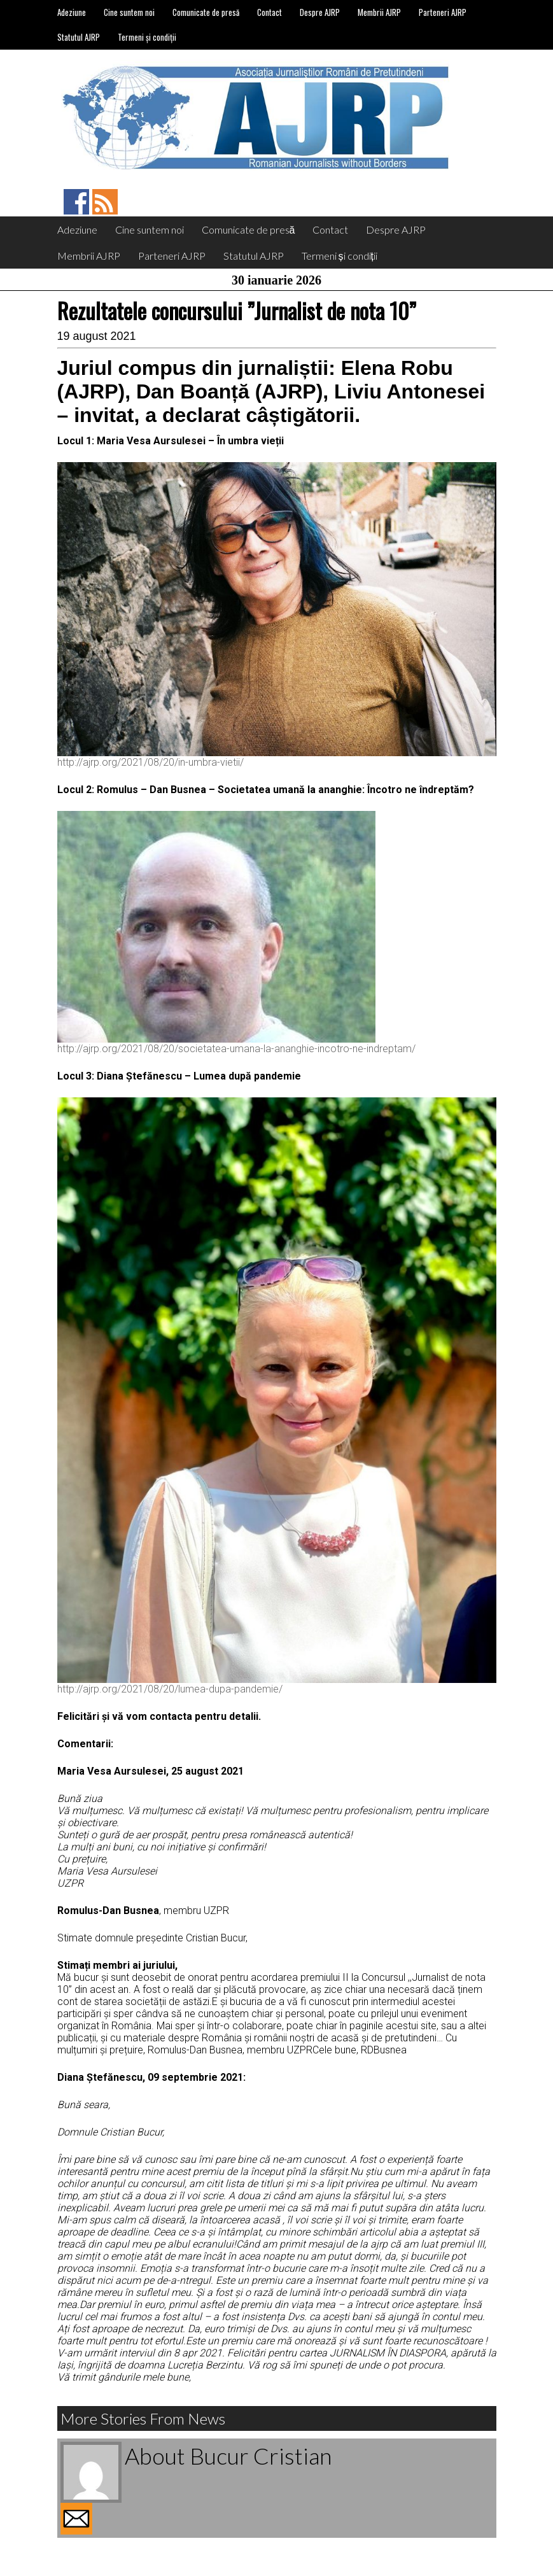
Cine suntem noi (129, 12)
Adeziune (71, 12)
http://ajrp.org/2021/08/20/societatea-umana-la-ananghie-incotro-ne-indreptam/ (236, 1049)
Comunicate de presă (205, 12)
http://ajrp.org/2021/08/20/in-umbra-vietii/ (150, 762)
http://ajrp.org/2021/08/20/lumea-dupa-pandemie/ (170, 1689)
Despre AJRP (320, 12)
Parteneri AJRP (442, 12)
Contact (269, 12)
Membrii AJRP (379, 12)
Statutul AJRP (78, 37)
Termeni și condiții (147, 37)
